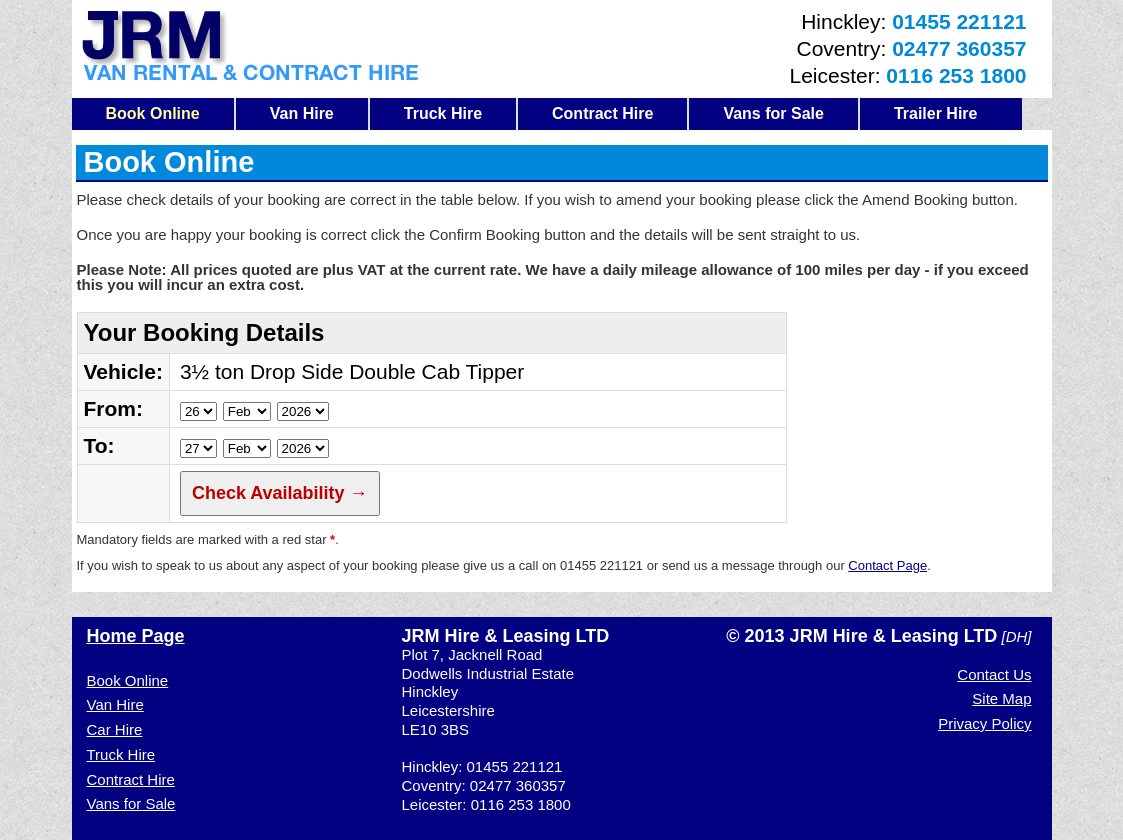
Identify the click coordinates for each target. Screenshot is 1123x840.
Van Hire (302, 113)
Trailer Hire (936, 113)
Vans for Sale (773, 113)
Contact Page (887, 565)
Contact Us (994, 674)
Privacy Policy (984, 723)
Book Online (153, 113)
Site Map (1001, 698)
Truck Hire (443, 113)
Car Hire (115, 729)
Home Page (136, 636)
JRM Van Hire (250, 45)
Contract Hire (602, 113)
